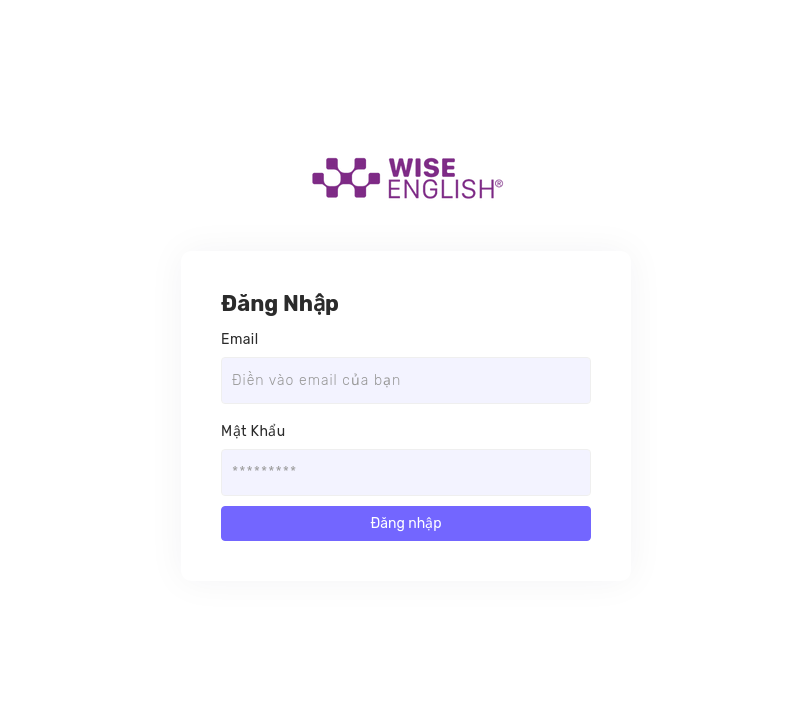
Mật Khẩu (253, 431)
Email (239, 339)
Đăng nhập (405, 523)
